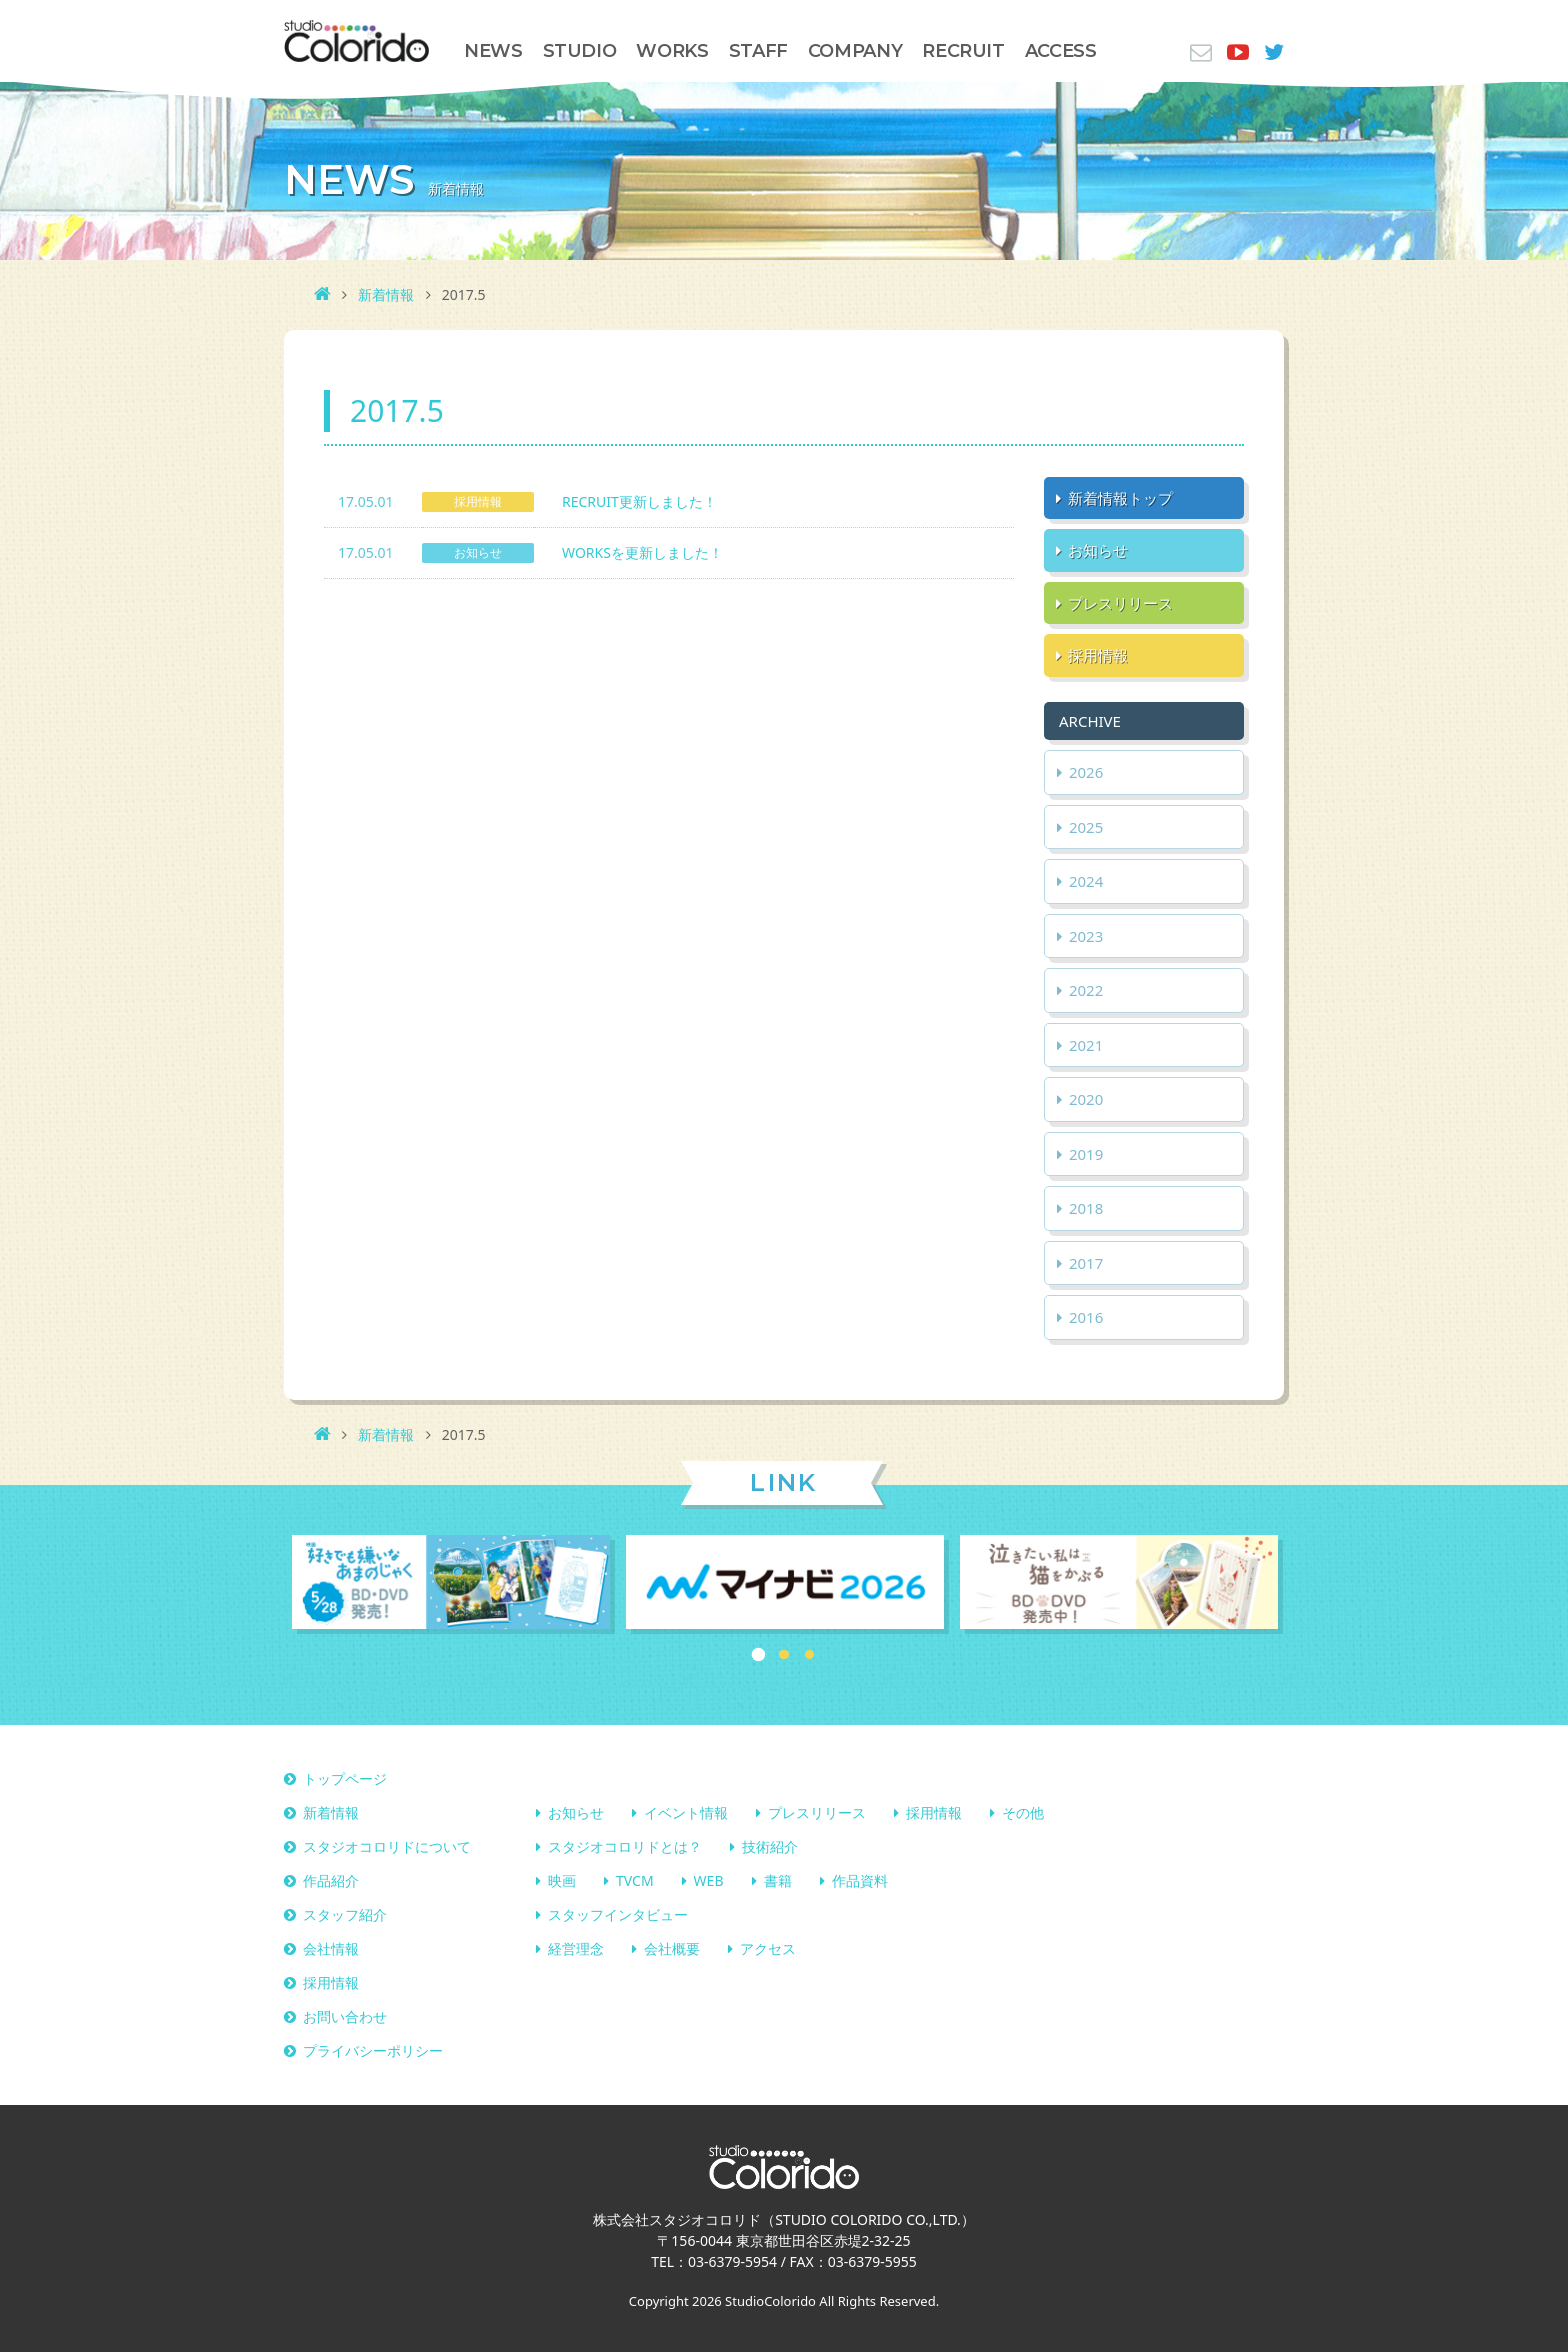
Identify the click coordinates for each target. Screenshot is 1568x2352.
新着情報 (386, 294)
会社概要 (672, 1949)
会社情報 (331, 1949)
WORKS (672, 51)
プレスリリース (817, 1813)
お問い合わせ (345, 2017)
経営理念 (576, 1949)
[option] (451, 1584)
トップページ (345, 1779)
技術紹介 (770, 1847)
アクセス (768, 1949)
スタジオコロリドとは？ (625, 1847)
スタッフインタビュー (618, 1915)
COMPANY (855, 51)
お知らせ (576, 1813)
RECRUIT (963, 51)
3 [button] (810, 1655)
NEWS (493, 51)
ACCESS (1061, 51)
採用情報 (934, 1813)
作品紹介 (331, 1881)
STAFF (758, 51)
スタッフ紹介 (345, 1915)
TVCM (635, 1881)
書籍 (778, 1881)
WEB (709, 1881)
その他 (1023, 1813)
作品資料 (860, 1881)
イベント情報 (686, 1813)
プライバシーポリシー (373, 2051)
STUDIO (580, 51)
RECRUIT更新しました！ (639, 501)
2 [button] (784, 1655)
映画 (562, 1881)
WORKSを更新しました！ (642, 552)
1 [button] (758, 1655)
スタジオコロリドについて (387, 1847)
